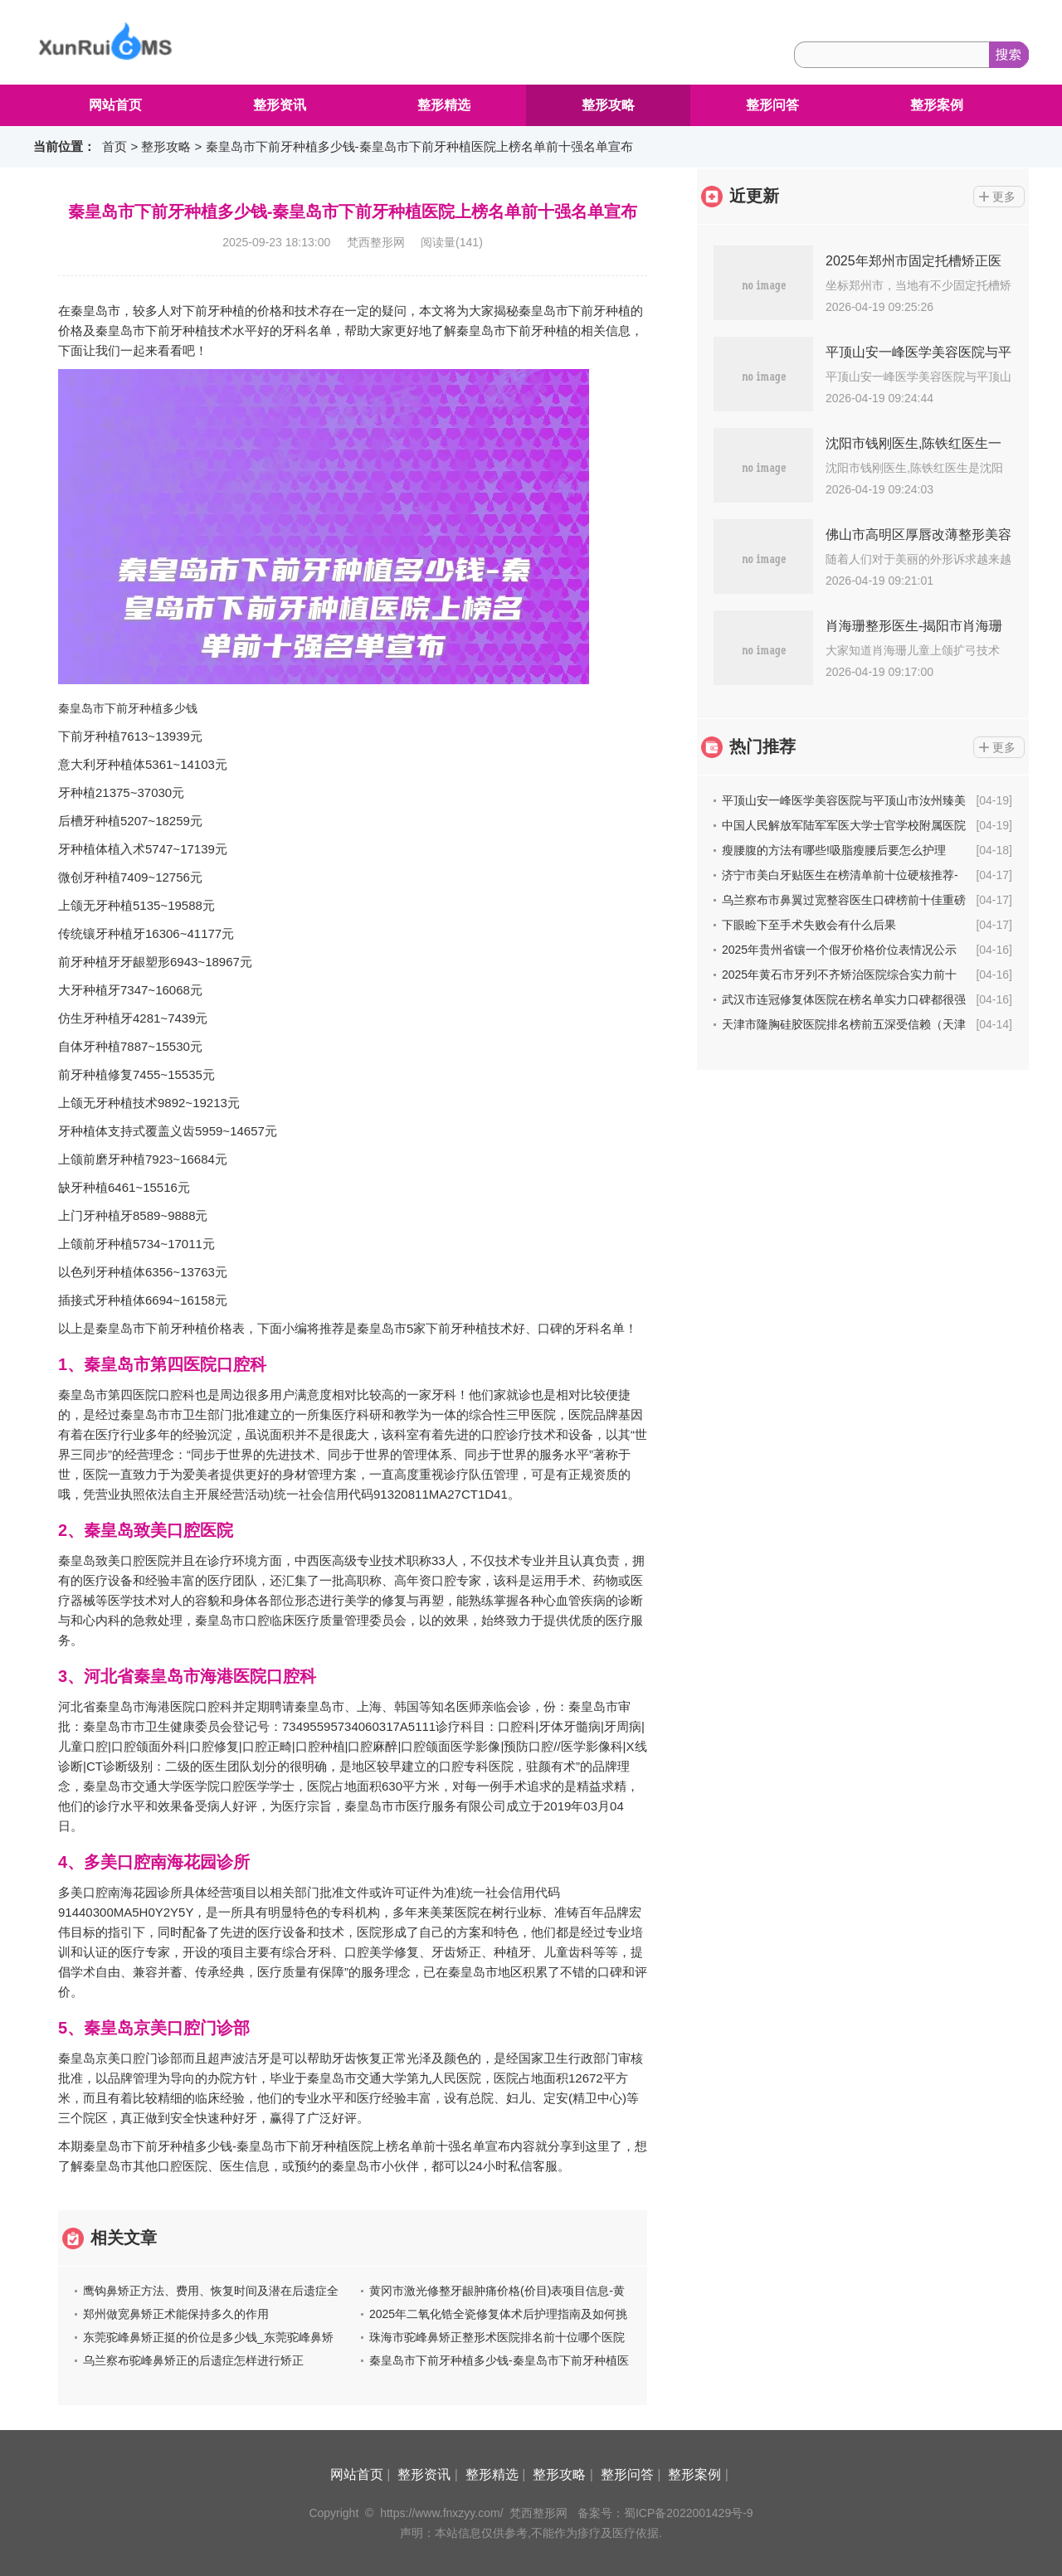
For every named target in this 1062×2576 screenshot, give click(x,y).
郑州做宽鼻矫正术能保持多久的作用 (176, 2314)
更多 (1004, 196)
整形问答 (772, 105)
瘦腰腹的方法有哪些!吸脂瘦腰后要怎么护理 (834, 850)
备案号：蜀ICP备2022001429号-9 (665, 2513)
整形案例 (936, 105)
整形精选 (443, 105)
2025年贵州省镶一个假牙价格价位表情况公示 (839, 949)
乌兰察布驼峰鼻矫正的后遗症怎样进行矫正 (193, 2360)
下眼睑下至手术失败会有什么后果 (809, 924)
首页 (114, 146)
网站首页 (115, 105)
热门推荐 (762, 746)
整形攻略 (608, 105)
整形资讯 (279, 105)
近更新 (754, 196)
